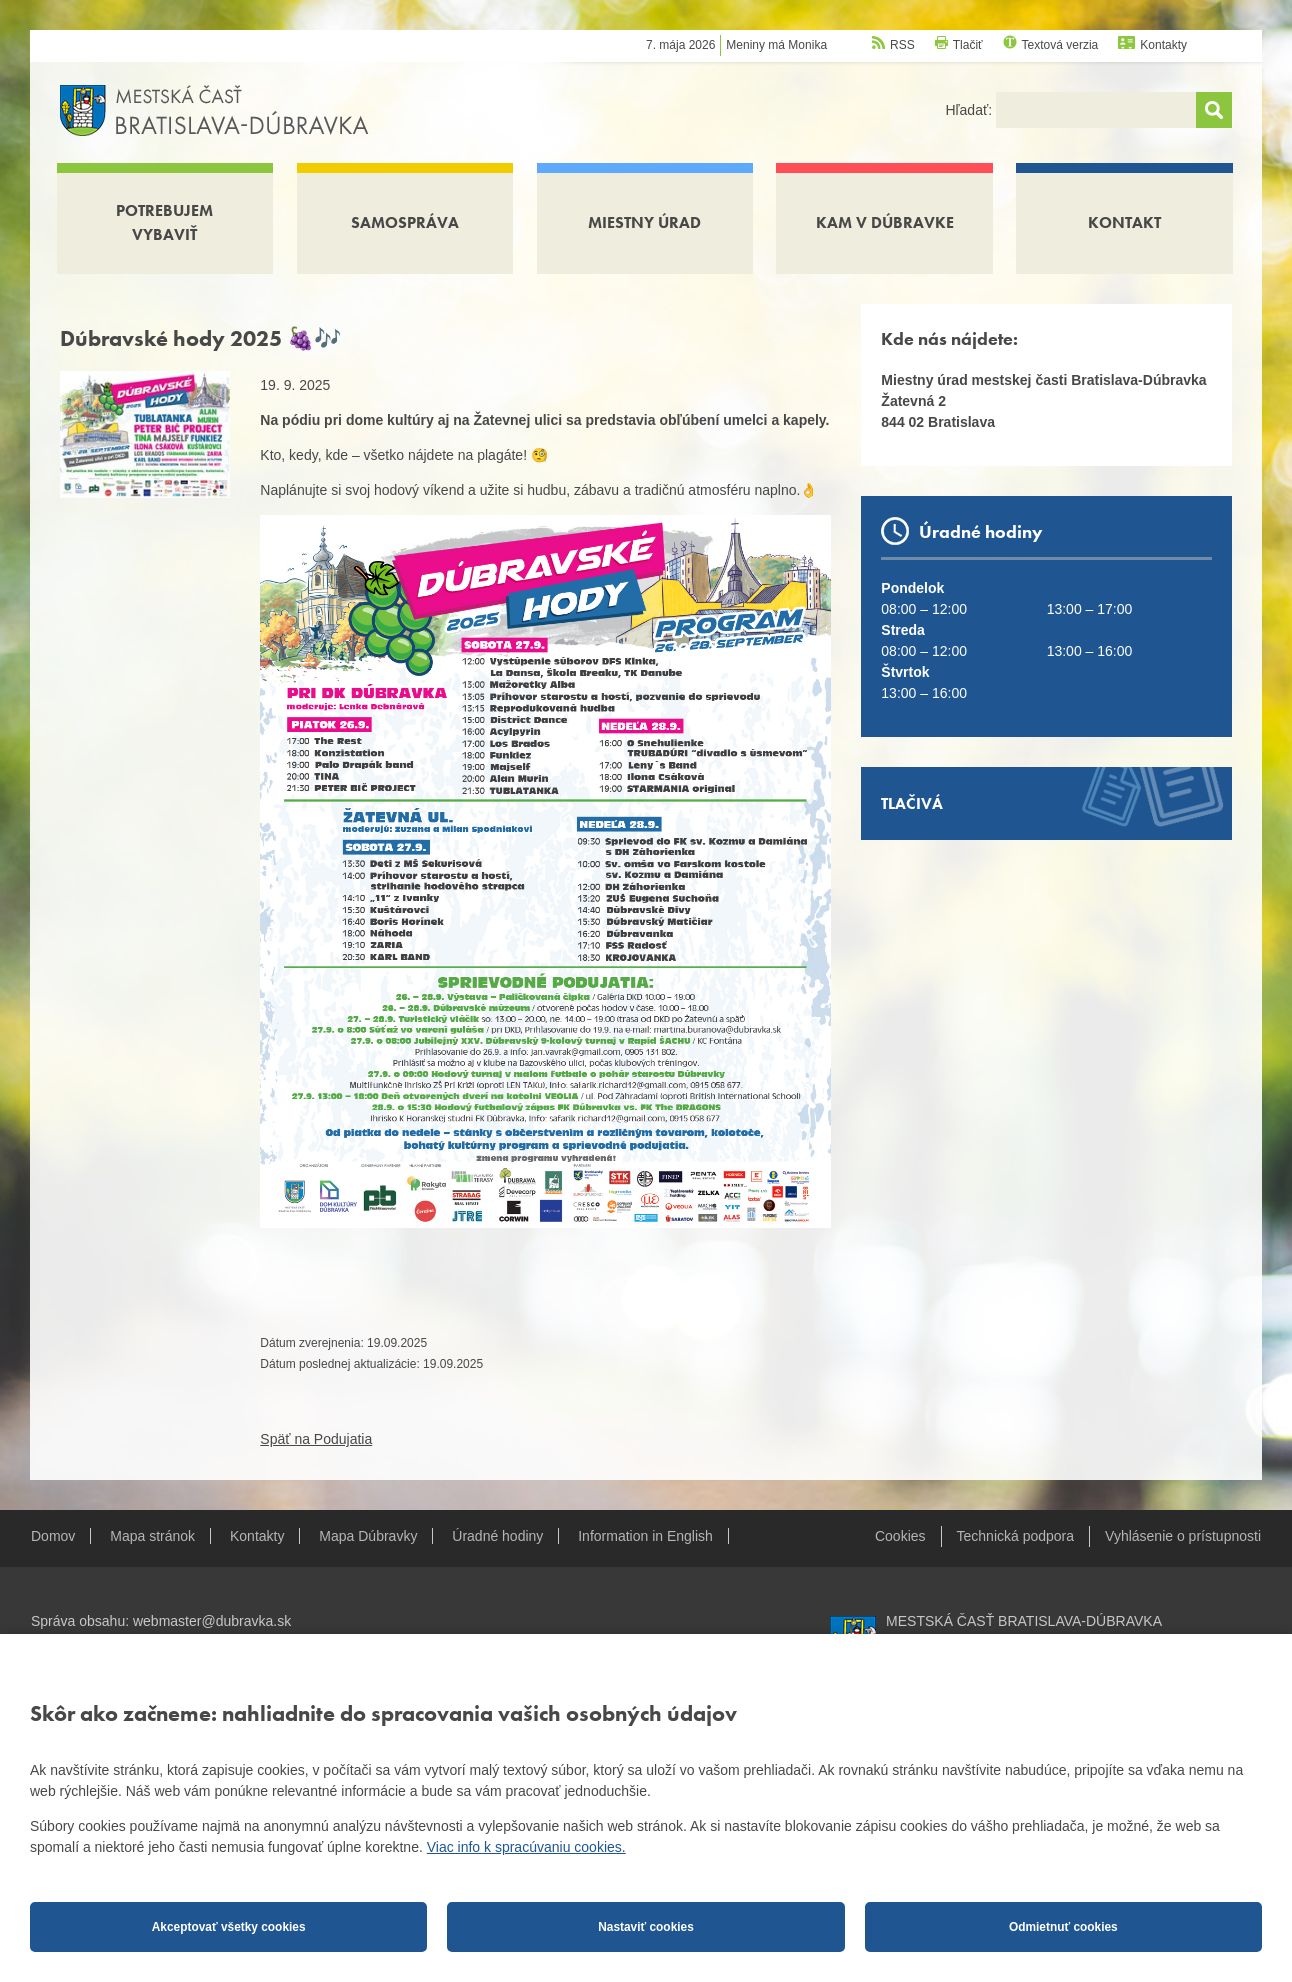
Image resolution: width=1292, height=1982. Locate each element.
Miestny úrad (644, 222)
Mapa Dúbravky (368, 1536)
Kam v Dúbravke (885, 222)
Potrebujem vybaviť (164, 222)
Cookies (900, 1536)
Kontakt (1124, 222)
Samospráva (405, 222)
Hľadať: (970, 110)
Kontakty (1163, 45)
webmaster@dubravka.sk (212, 1621)
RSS (902, 45)
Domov (53, 1536)
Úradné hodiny (497, 1536)
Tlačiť (968, 45)
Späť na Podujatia (316, 1439)
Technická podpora (1016, 1536)
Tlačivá (912, 803)
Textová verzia (1060, 45)
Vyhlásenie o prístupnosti (1183, 1536)
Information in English (645, 1536)
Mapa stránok (152, 1536)
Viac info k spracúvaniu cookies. (526, 1847)
